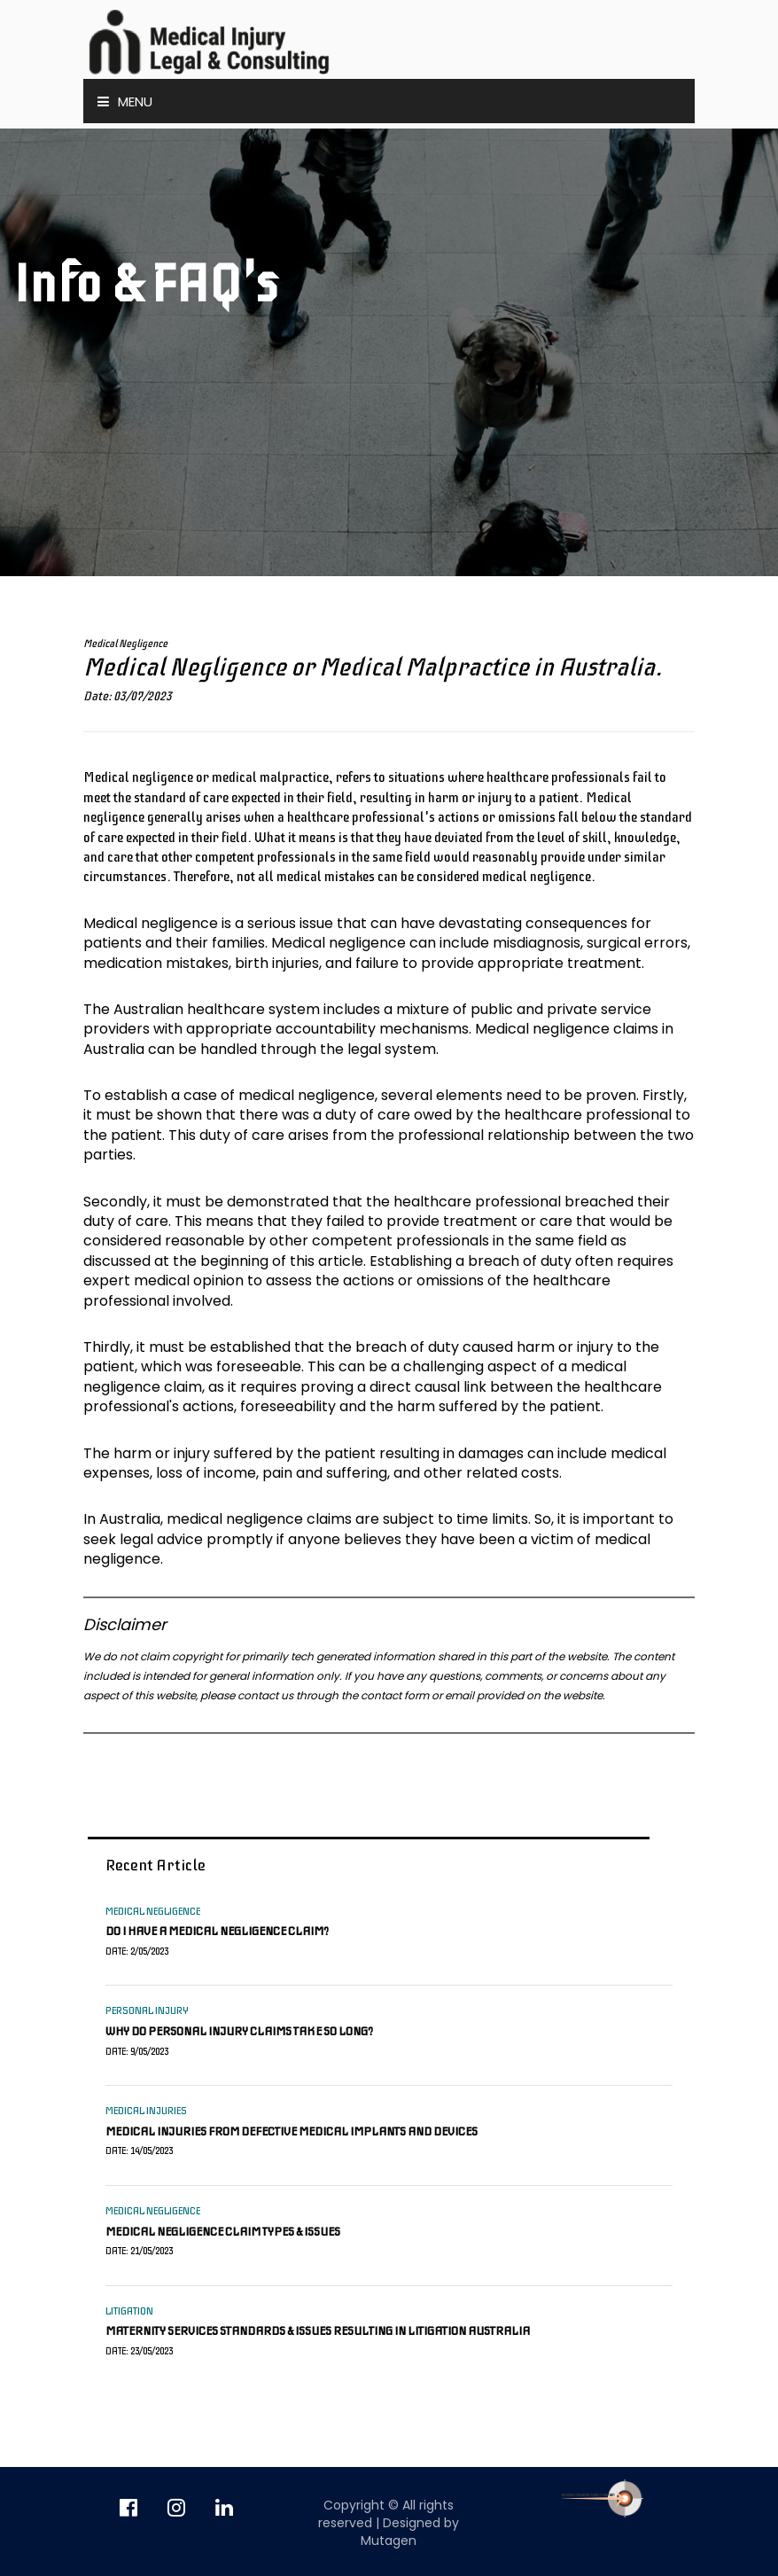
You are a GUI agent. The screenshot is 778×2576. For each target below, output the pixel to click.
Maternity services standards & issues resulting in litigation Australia (317, 2330)
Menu (124, 101)
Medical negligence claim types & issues (222, 2231)
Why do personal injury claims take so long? (239, 2031)
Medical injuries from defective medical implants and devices (291, 2131)
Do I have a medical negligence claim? (217, 1931)
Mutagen (388, 2540)
